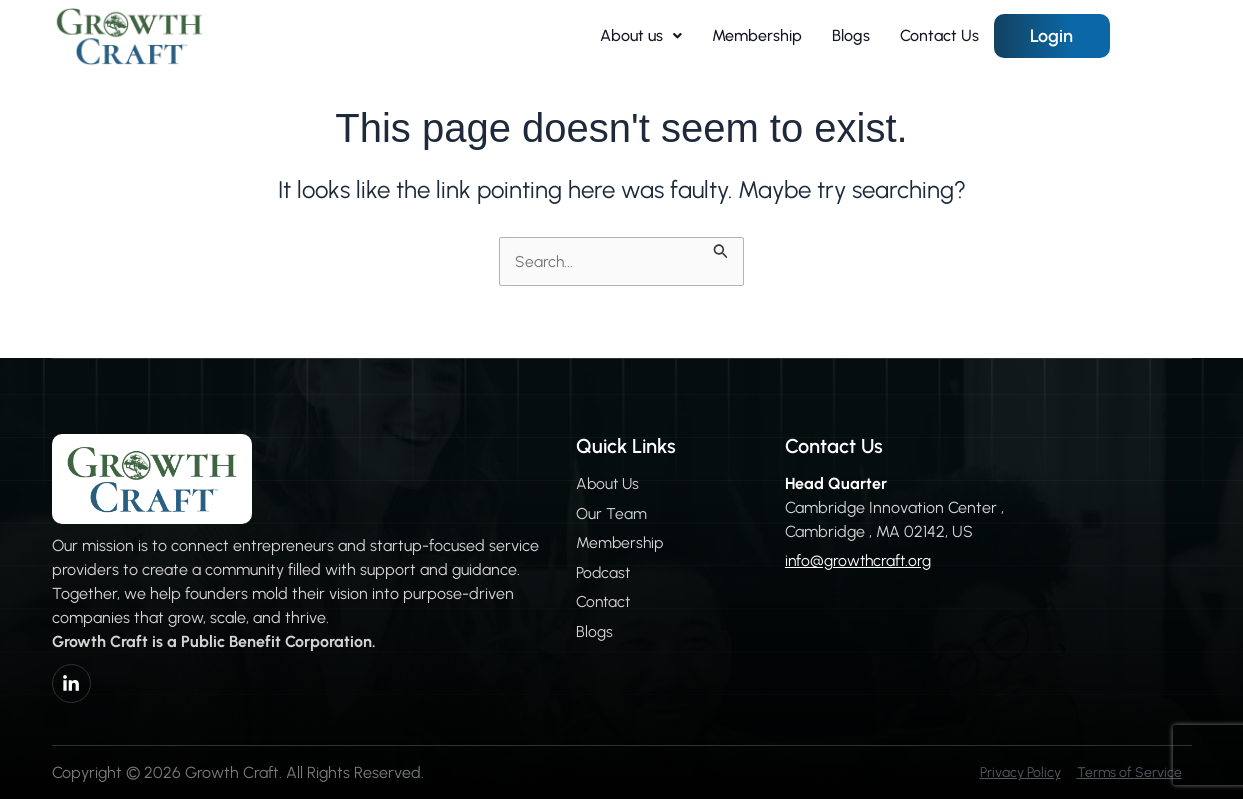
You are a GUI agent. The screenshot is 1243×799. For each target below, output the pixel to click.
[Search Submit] (727, 249)
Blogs (851, 35)
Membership (757, 35)
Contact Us (939, 35)
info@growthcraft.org (854, 561)
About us (641, 35)
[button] (641, 36)
